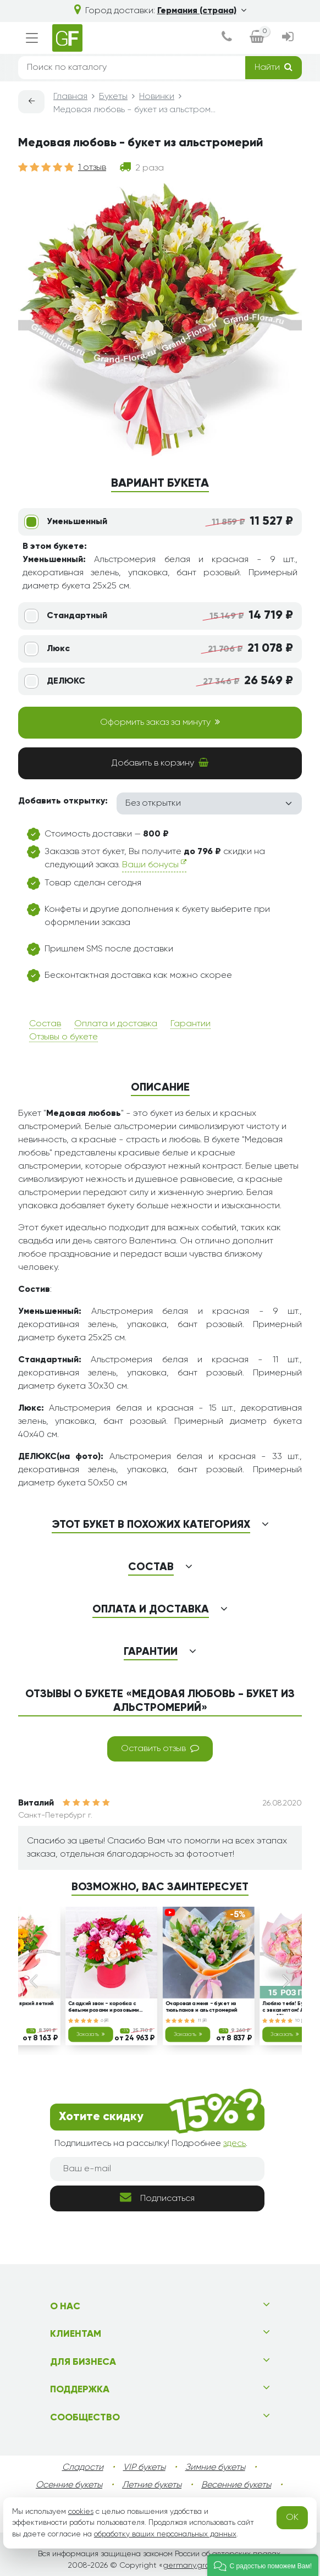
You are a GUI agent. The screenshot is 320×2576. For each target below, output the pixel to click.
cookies (80, 2512)
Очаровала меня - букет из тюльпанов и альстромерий (201, 2007)
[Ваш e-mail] (157, 2169)
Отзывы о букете (63, 1037)
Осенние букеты (69, 2485)
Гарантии (190, 1024)
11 (202, 2020)
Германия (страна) (201, 11)
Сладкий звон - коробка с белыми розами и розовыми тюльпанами (103, 2007)
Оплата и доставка (115, 1024)
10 (300, 2020)
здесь (234, 2143)
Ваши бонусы (154, 864)
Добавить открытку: (63, 801)
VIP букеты (144, 2467)
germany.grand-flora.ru (205, 2565)
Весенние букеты (236, 2485)
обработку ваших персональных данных (165, 2534)
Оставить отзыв (160, 1748)
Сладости (82, 2467)
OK (292, 2517)
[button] (262, 2565)
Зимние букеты (215, 2467)
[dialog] (227, 38)
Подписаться (157, 2197)
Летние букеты (151, 2485)
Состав (45, 1024)
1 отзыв (92, 167)
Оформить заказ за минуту (160, 722)
